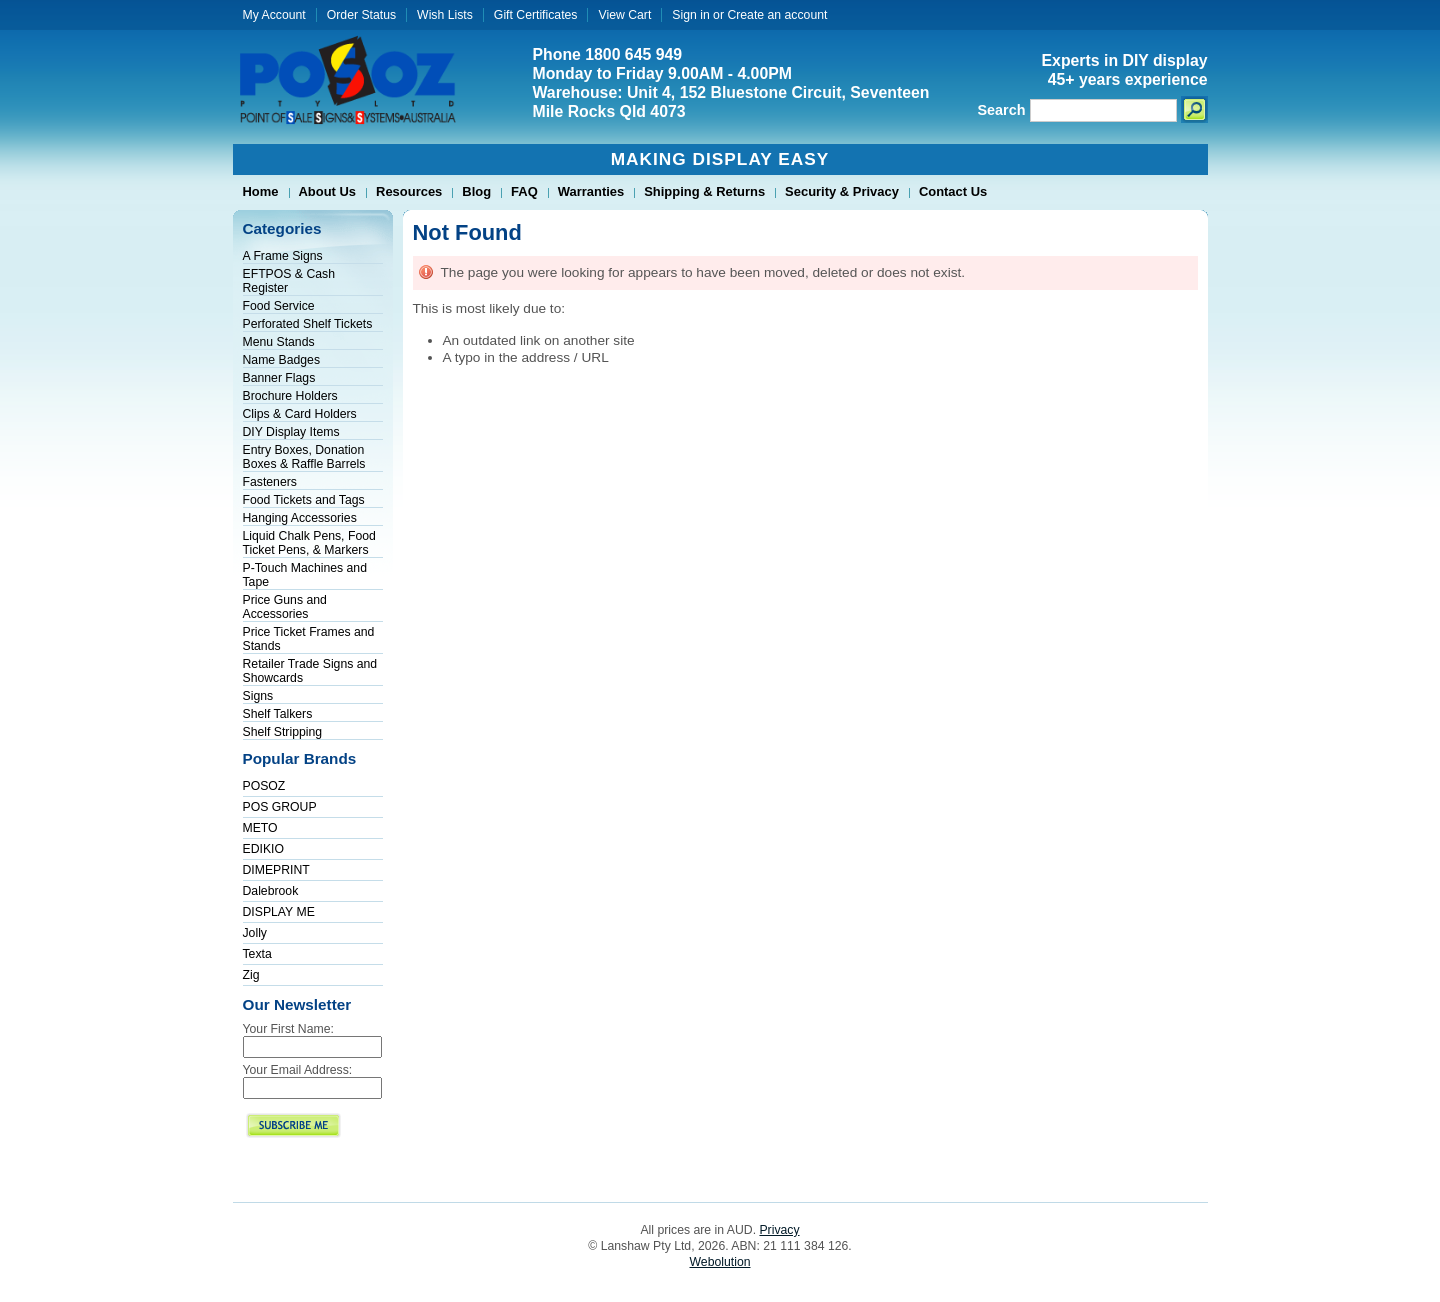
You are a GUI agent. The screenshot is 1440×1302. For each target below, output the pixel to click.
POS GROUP (280, 807)
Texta (257, 954)
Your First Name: (288, 1029)
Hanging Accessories (300, 518)
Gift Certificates (536, 15)
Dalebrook (271, 891)
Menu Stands (279, 342)
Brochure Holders (290, 396)
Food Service (279, 306)
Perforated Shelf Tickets (308, 324)
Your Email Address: (298, 1070)
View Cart (624, 15)
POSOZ (264, 786)
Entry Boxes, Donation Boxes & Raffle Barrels (304, 457)
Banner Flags (279, 378)
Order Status (361, 15)
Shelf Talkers (278, 714)
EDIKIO (263, 849)
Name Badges (282, 360)
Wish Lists (445, 15)
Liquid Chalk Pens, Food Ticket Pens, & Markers (309, 543)
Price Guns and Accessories (285, 607)
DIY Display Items (291, 432)
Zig (251, 975)
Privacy (779, 1230)
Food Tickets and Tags (304, 500)
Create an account (777, 15)
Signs (258, 696)
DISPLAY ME (279, 912)
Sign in (690, 15)
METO (260, 828)
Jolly (255, 933)
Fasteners (270, 482)
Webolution (720, 1262)
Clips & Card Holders (300, 414)
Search (1002, 110)
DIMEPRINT (276, 870)
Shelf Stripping (283, 732)
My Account (274, 15)
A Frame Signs (283, 256)
